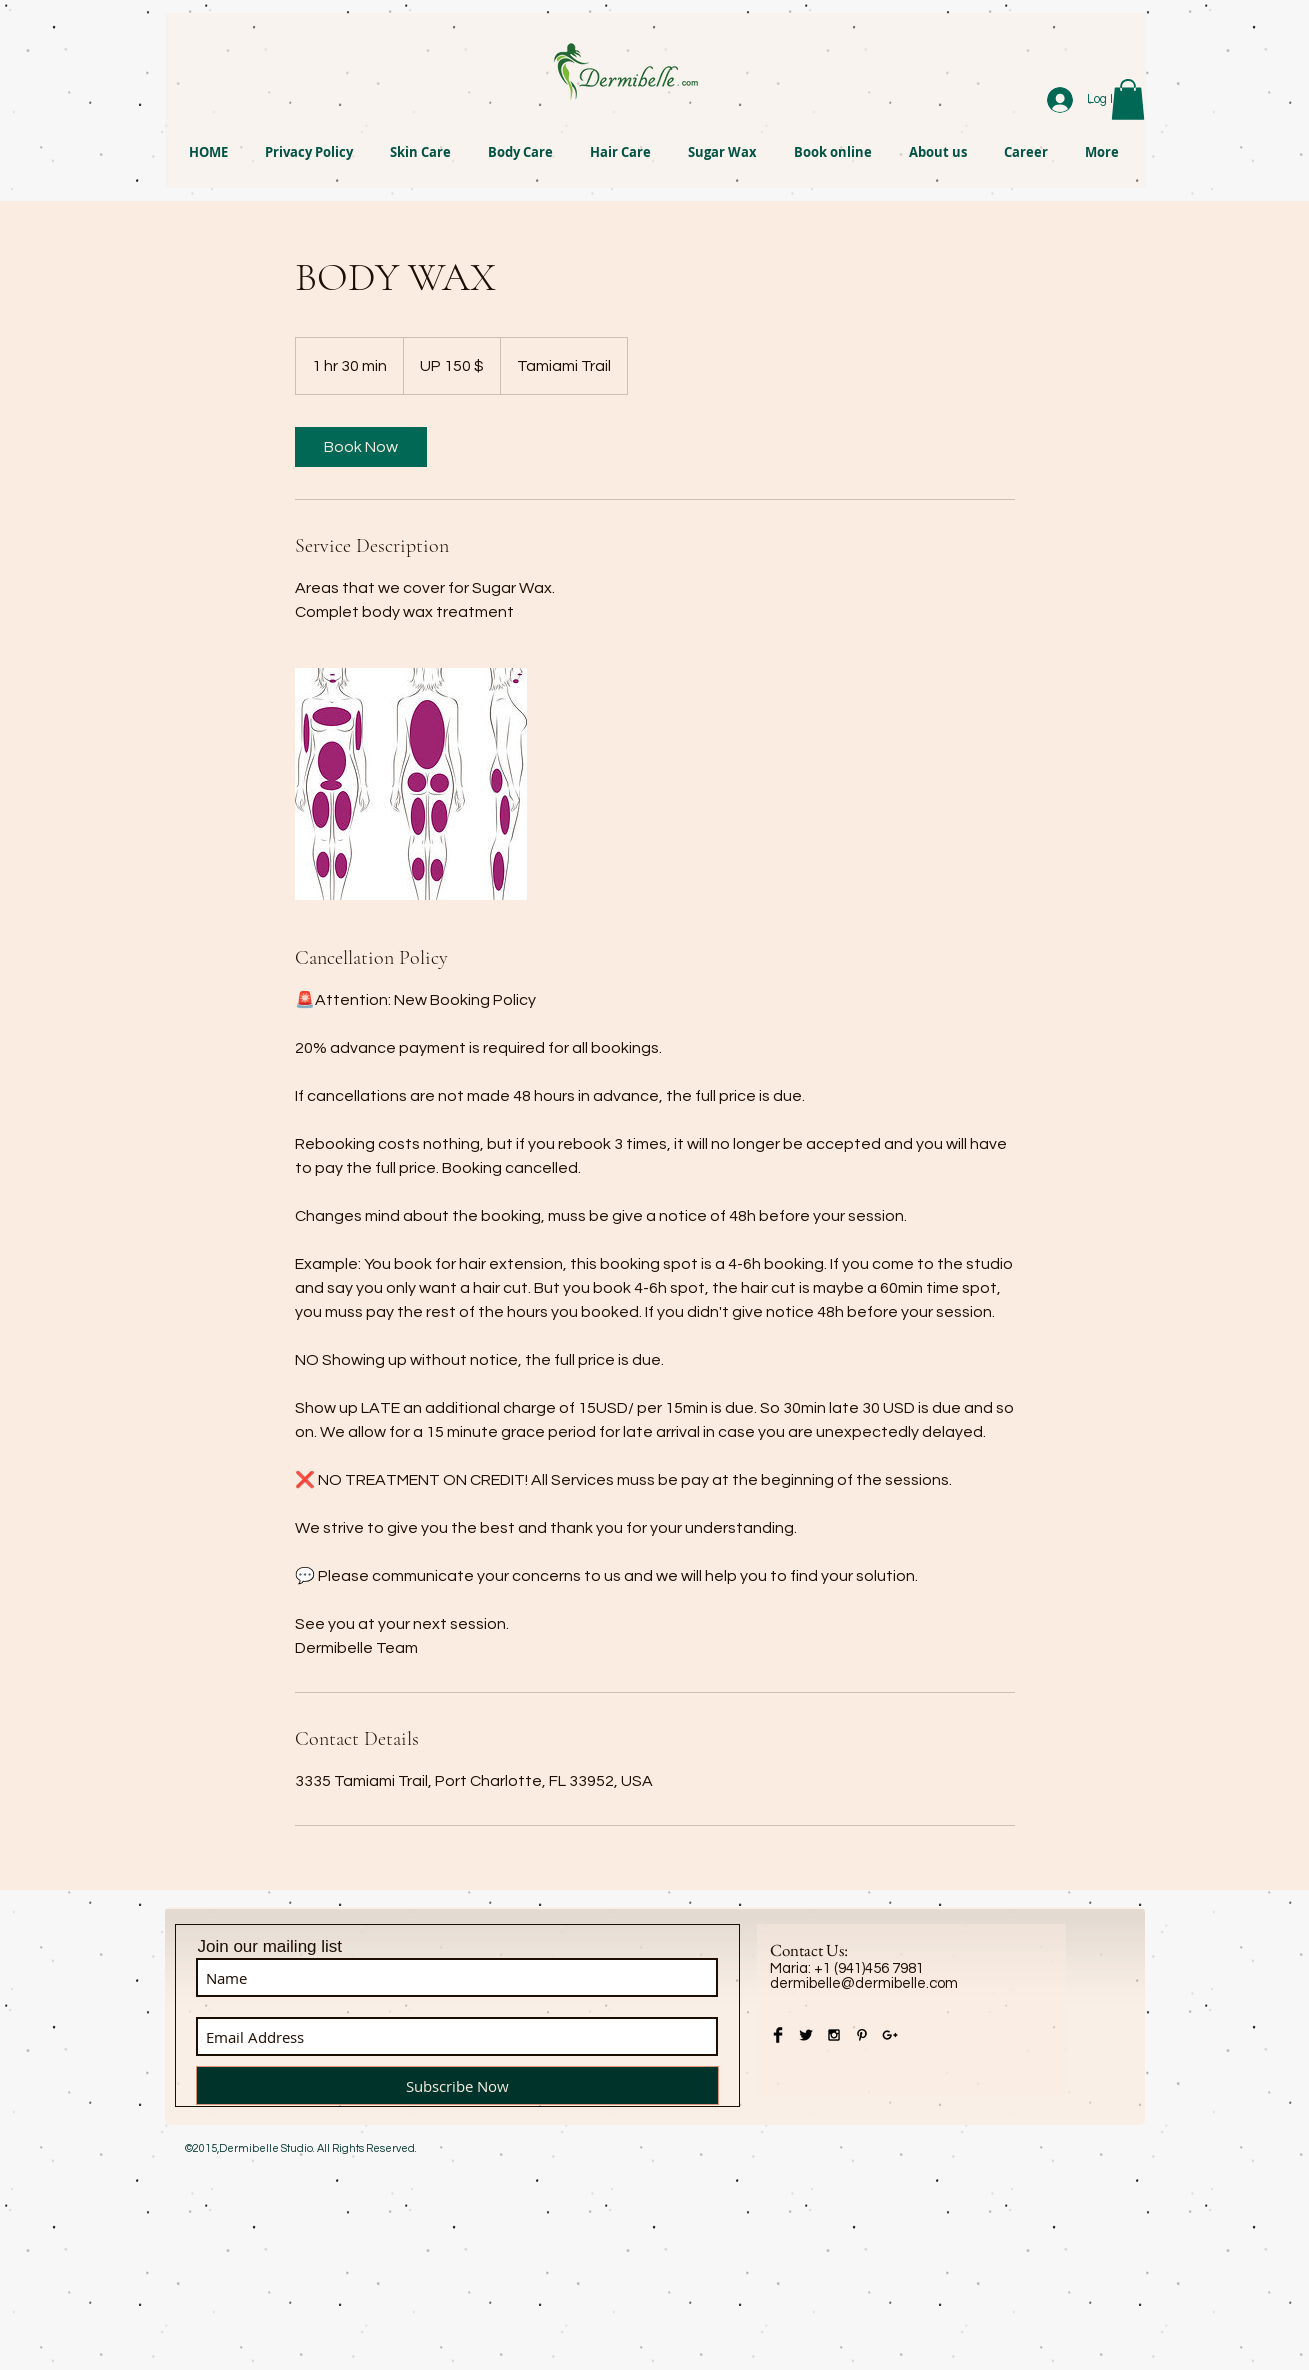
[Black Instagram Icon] (834, 2035)
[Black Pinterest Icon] (862, 2035)
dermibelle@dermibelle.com (864, 1983)
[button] (1128, 99)
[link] (361, 447)
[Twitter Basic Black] (806, 2035)
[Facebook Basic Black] (778, 2035)
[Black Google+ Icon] (890, 2035)
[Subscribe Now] (457, 2085)
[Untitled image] (411, 784)
